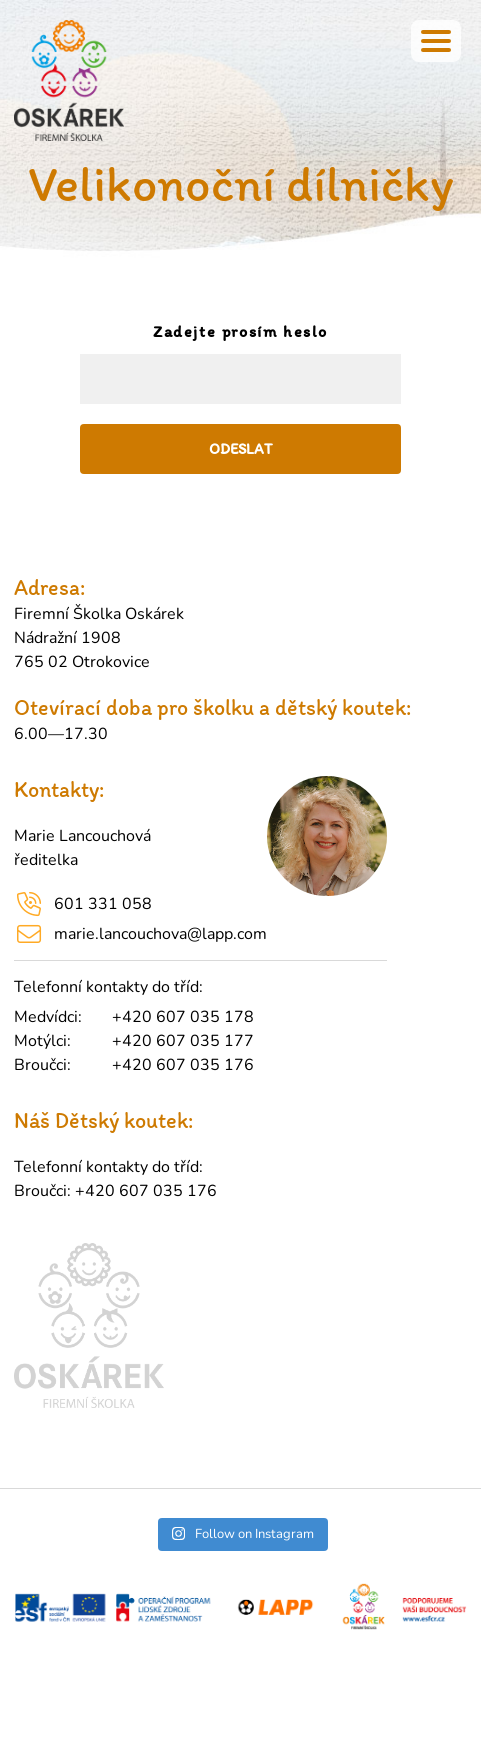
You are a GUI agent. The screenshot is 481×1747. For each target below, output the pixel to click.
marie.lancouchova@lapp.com (160, 934)
